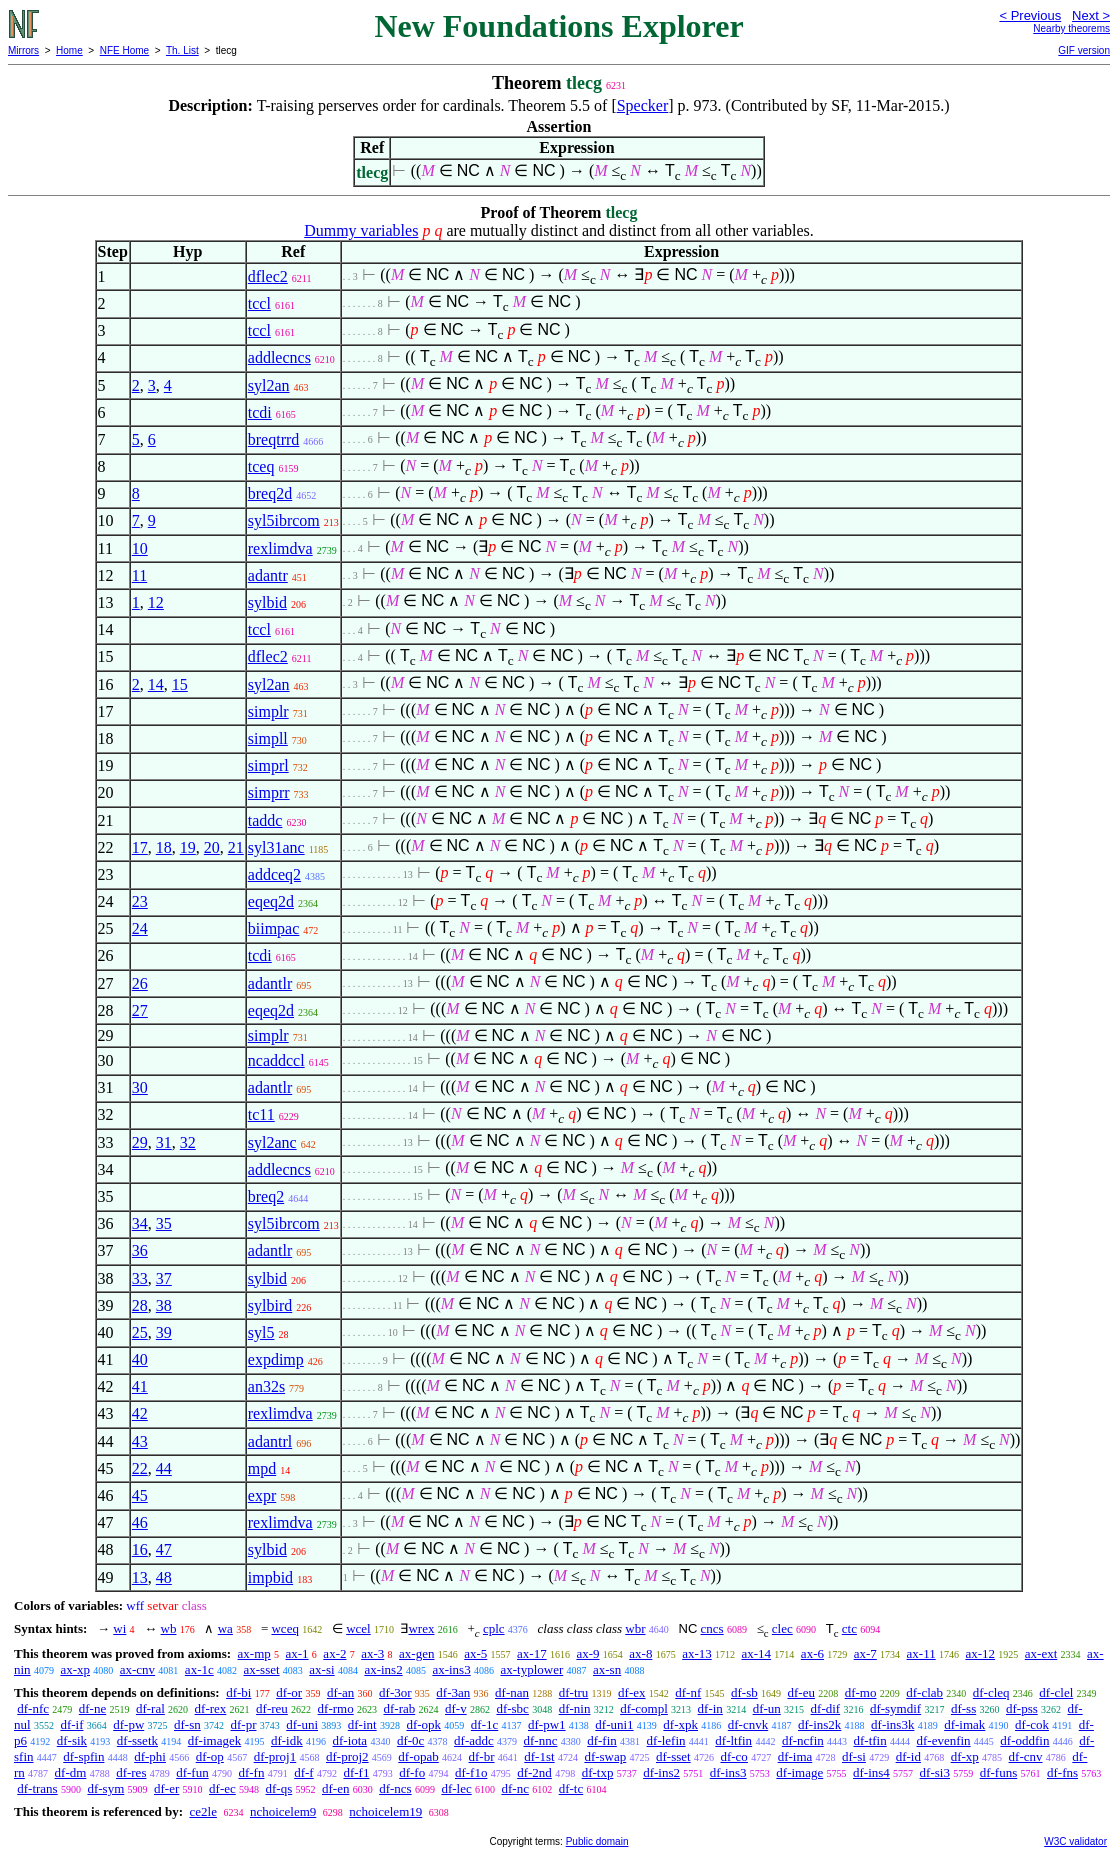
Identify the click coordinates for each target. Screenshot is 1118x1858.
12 (156, 602)
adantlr (270, 983)
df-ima (795, 1756)
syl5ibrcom (284, 520)
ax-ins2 (383, 1669)
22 (140, 1468)
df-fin (602, 1740)
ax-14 (757, 1653)
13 (140, 1577)
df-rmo (336, 1708)
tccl (259, 303)
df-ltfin (733, 1740)
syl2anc (272, 1142)
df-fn (251, 1772)
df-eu (801, 1692)
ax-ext (1041, 1653)
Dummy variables (361, 230)
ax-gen (416, 1653)
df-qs (279, 1788)
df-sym (105, 1788)
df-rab (399, 1708)
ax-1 (297, 1653)
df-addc (474, 1740)
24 (140, 928)
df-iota (349, 1740)
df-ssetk (137, 1740)
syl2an (269, 385)
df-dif (826, 1708)
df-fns (1062, 1772)
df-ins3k (892, 1724)
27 (140, 1010)
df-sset (673, 1756)
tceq (261, 466)
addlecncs (279, 357)
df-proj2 (347, 1756)
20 (212, 847)
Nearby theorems (1071, 28)
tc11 (261, 1114)
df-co (733, 1756)
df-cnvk (748, 1724)
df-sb (744, 1692)
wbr (635, 1628)
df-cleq (991, 1692)
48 (164, 1577)
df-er (166, 1788)
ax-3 (372, 1653)
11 (139, 575)
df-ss (963, 1708)
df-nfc (33, 1708)
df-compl (644, 1708)
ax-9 (587, 1653)
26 (140, 983)
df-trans (37, 1788)
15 (180, 684)
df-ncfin (803, 1740)
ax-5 (475, 1653)
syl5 (261, 1332)
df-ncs (395, 1788)
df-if (71, 1724)
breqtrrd (274, 439)
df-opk (423, 1724)
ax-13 (697, 1653)
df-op (210, 1756)
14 (156, 684)
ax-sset (261, 1669)
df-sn (187, 1724)
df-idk (287, 1740)
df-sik (72, 1740)
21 (236, 847)
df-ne (92, 1708)
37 (164, 1278)
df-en (335, 1788)
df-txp (598, 1772)
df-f (304, 1772)
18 (164, 847)
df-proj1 (275, 1756)
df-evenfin (943, 1740)
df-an (340, 1692)
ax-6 (812, 1653)
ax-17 (532, 1653)
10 (140, 548)
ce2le (202, 1811)
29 (140, 1142)
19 (188, 847)
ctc (849, 1628)
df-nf (688, 1692)
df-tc (571, 1788)
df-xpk (680, 1724)
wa (225, 1628)
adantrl (270, 1441)
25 (140, 1332)
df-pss (1022, 1708)
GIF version (1084, 50)
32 (188, 1142)
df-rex (211, 1708)
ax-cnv (137, 1669)
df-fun (192, 1772)
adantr (268, 575)
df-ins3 (728, 1772)
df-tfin (870, 1740)
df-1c (484, 1724)
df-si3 (935, 1772)
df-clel (1056, 1692)
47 (164, 1549)
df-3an (453, 1692)
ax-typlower (531, 1669)
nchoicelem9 (283, 1811)
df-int (362, 1724)
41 (140, 1386)
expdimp (276, 1359)
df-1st (539, 1756)
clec (782, 1628)
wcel (358, 1628)
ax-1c (199, 1669)
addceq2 (274, 874)
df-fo (412, 1772)
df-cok (1032, 1724)
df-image (799, 1772)
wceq (284, 1628)
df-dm (71, 1772)
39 (164, 1332)
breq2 (266, 1196)
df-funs (999, 1772)
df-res (131, 1772)
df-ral (150, 1708)
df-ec (222, 1788)
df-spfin (83, 1756)
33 (140, 1278)
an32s (266, 1386)
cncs (712, 1628)
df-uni (302, 1724)
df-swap (605, 1756)
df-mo (861, 1692)
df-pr (244, 1724)
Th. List (182, 50)
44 (164, 1468)
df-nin (575, 1708)
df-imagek (214, 1740)
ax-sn (607, 1669)
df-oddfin (1024, 1740)
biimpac (274, 928)
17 (140, 847)
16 (140, 1549)
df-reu (272, 1708)
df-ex (631, 1692)
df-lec (456, 1788)
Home (69, 50)
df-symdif (895, 1708)
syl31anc (276, 847)
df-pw (128, 1724)
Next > (1091, 15)
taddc (265, 820)
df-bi (238, 1692)
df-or (289, 1692)
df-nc (514, 1788)
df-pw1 (547, 1724)
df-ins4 (871, 1772)
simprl (268, 765)
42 (140, 1413)
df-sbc (512, 1708)
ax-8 (640, 1653)
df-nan (512, 1692)
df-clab (924, 1692)
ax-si (321, 1669)
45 (140, 1495)
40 (140, 1359)
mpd (262, 1468)
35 (164, 1223)
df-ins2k (819, 1724)
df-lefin (666, 1740)
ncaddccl (276, 1060)
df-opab (418, 1756)
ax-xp (75, 1669)
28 (140, 1305)
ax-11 (921, 1653)
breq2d (270, 493)
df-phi (150, 1756)
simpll (268, 738)
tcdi (260, 412)
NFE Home (124, 50)
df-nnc (541, 1740)
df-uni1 (614, 1724)
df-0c (410, 1740)
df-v (456, 1708)
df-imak (964, 1724)
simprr (269, 792)
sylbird (270, 1305)
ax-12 (980, 1653)
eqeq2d (271, 901)
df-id (908, 1756)
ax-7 (865, 1653)
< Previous (1030, 15)
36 (140, 1250)
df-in (710, 1708)
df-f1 (356, 1772)
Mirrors (23, 50)
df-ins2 (661, 1772)
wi (119, 1628)
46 (140, 1522)
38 (164, 1305)
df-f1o (471, 1772)
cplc (494, 1628)
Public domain (597, 1841)
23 (140, 901)
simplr (268, 711)
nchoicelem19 (385, 1811)
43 (140, 1441)
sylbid (267, 602)
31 (164, 1142)
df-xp (965, 1756)
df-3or (395, 1692)
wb (169, 1628)
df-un (767, 1708)
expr (262, 1495)
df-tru (574, 1692)
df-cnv (1026, 1756)
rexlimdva (280, 548)
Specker (643, 105)
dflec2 (268, 276)
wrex (421, 1628)
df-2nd (534, 1772)
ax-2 (334, 1653)
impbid (270, 1577)
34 (140, 1223)
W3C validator (1075, 1841)
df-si (854, 1756)
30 (140, 1087)
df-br (482, 1756)
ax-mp (254, 1653)
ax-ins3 (451, 1669)
